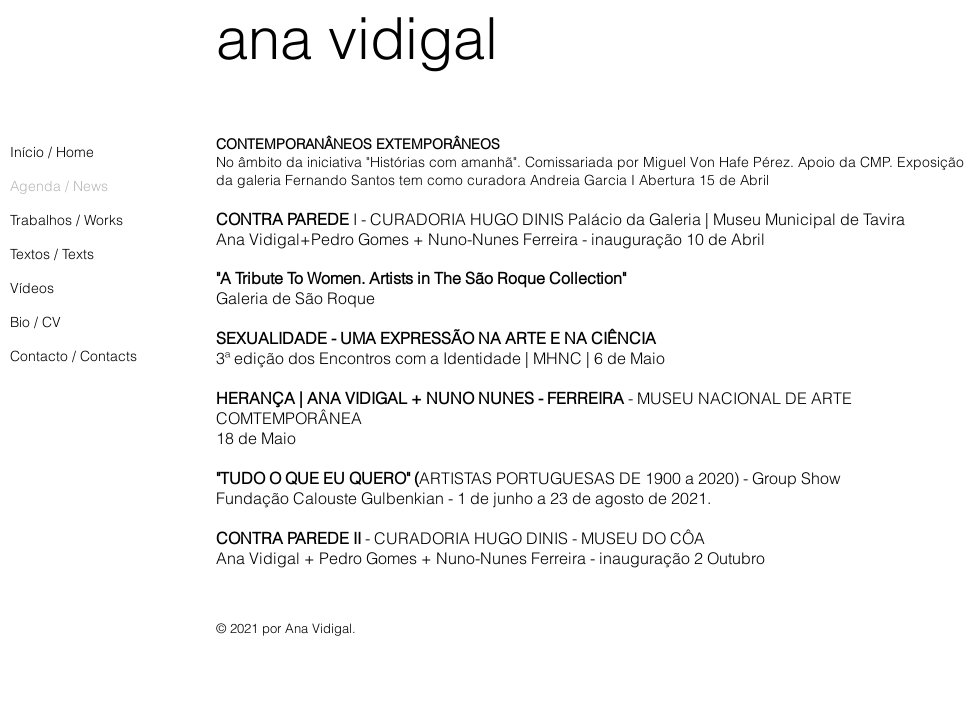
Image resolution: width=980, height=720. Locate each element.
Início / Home (52, 152)
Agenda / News (59, 186)
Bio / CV (35, 322)
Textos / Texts (52, 254)
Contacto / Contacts (73, 356)
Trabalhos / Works (66, 220)
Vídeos (32, 288)
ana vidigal (357, 38)
